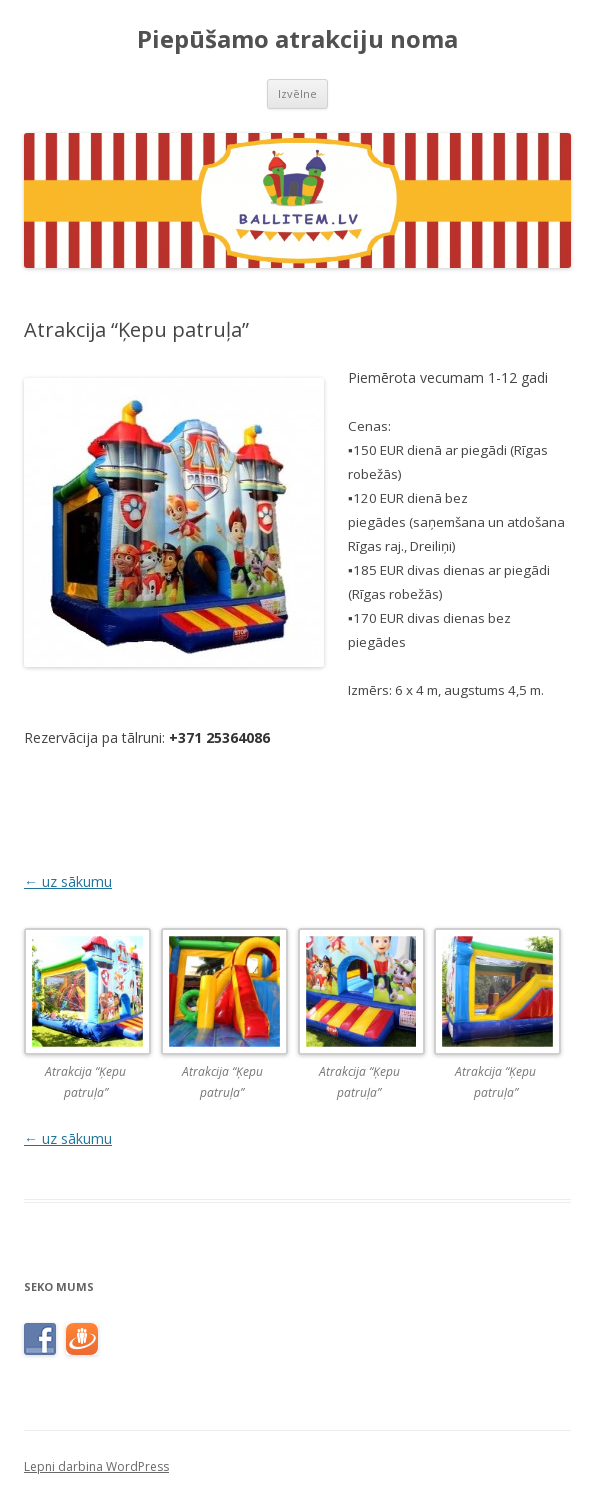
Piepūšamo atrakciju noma (297, 39)
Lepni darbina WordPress (96, 1466)
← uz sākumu (68, 881)
